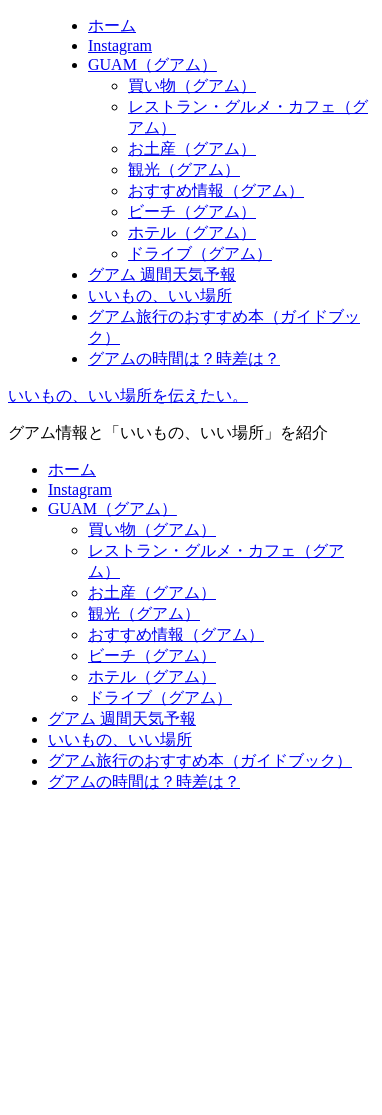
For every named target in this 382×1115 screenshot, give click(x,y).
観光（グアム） (184, 169)
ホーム (112, 25)
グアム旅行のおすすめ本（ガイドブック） (200, 760)
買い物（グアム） (192, 85)
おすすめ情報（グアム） (216, 190)
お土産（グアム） (192, 148)
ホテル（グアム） (192, 232)
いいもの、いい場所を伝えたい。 (128, 395)
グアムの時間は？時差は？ (184, 358)
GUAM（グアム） (152, 64)
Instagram (120, 45)
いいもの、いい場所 (160, 295)
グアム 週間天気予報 (162, 274)
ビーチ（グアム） (192, 211)
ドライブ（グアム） (200, 253)
